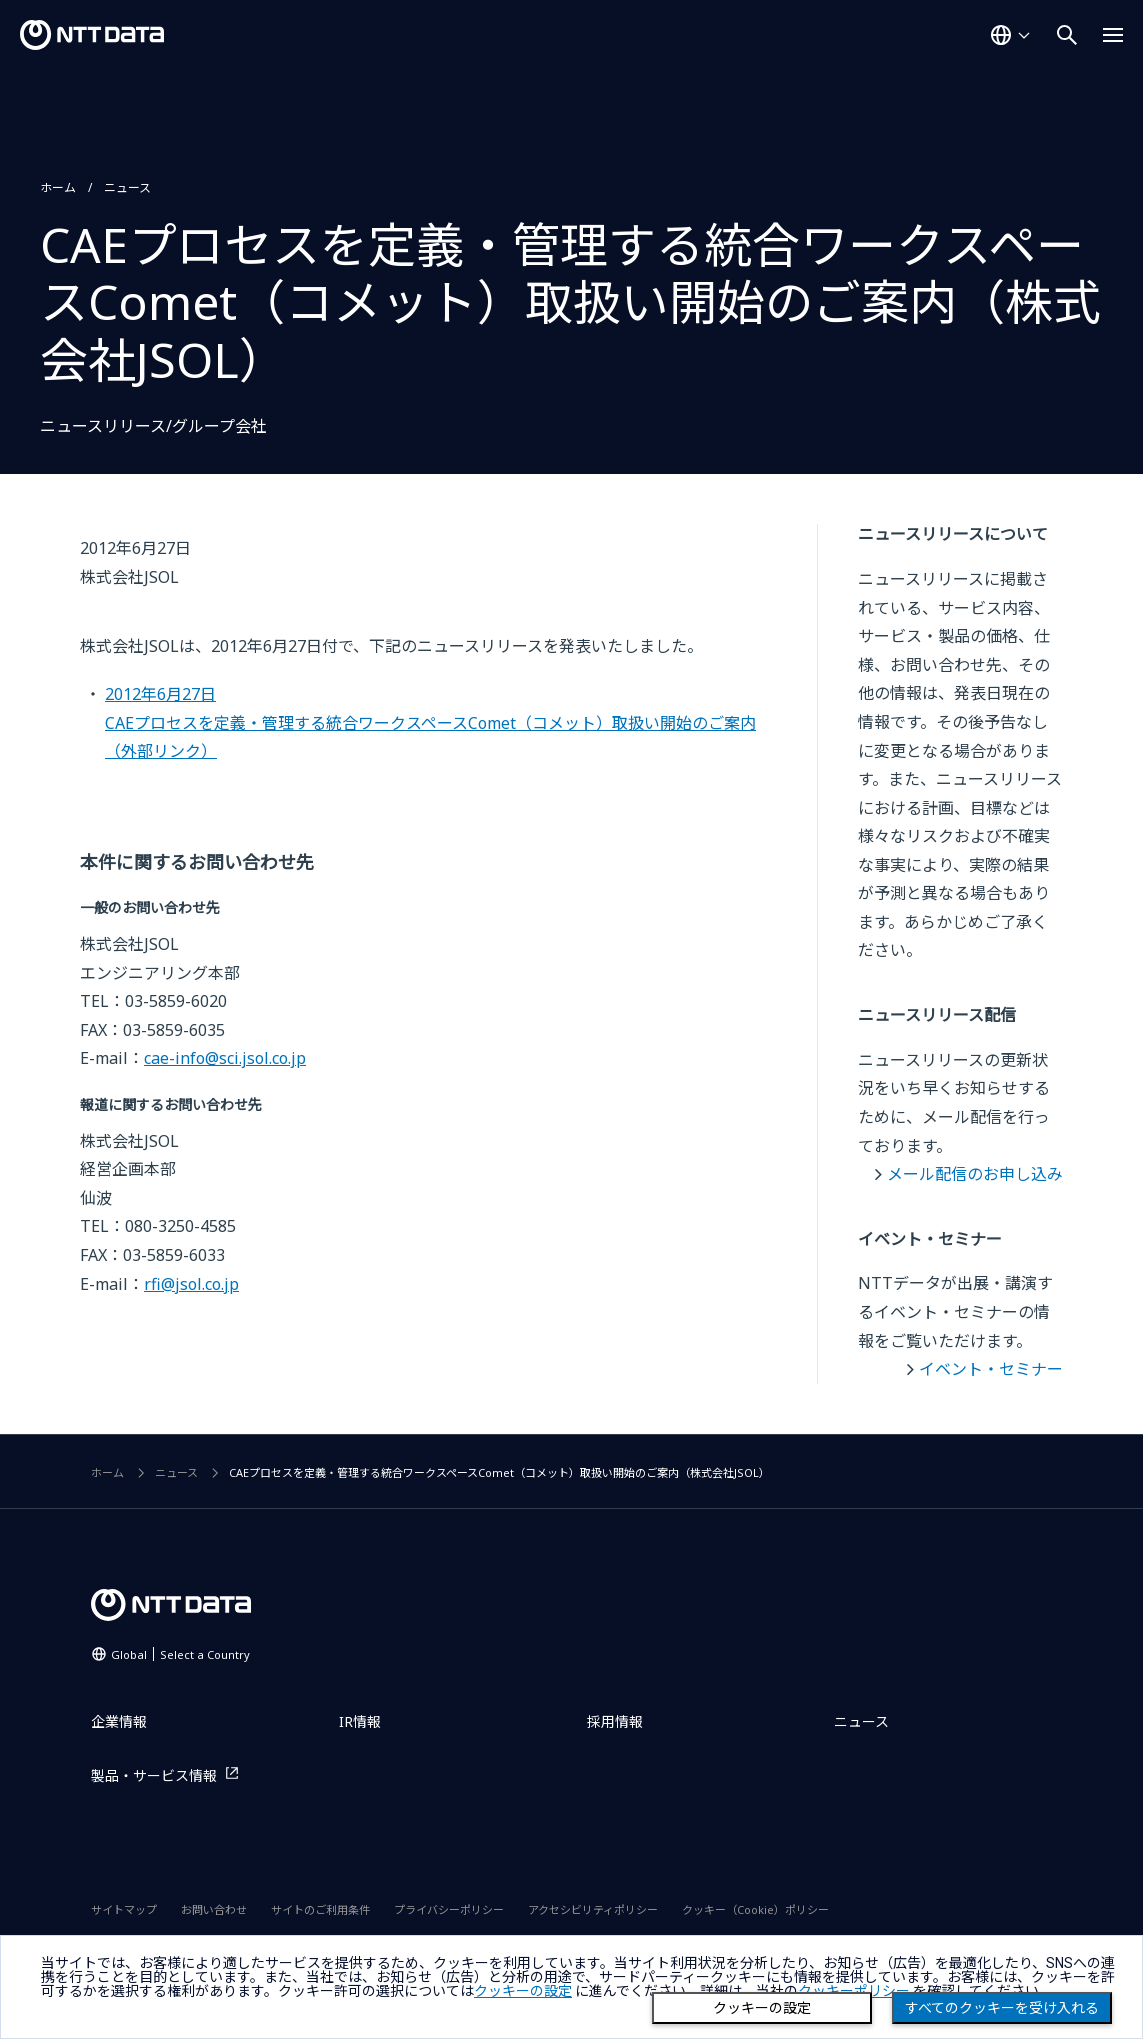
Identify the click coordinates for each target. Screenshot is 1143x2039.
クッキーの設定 (762, 2008)
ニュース (127, 187)
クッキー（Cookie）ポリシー (755, 1909)
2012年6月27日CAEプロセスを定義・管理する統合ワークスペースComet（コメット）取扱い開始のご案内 (430, 722)
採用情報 (615, 1721)
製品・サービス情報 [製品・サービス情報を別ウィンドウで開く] (154, 1775)
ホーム (58, 187)
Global (180, 1654)
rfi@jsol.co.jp (191, 1284)
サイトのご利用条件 (320, 1909)
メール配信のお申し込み (975, 1174)
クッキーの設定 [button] (523, 1991)
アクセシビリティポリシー (593, 1909)
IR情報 (360, 1721)
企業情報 (119, 1721)
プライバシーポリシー (449, 1909)
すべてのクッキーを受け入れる (1002, 2008)
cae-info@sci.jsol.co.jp (225, 1058)
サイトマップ (124, 1909)
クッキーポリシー (854, 1991)
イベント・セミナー (991, 1369)
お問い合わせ (214, 1909)
